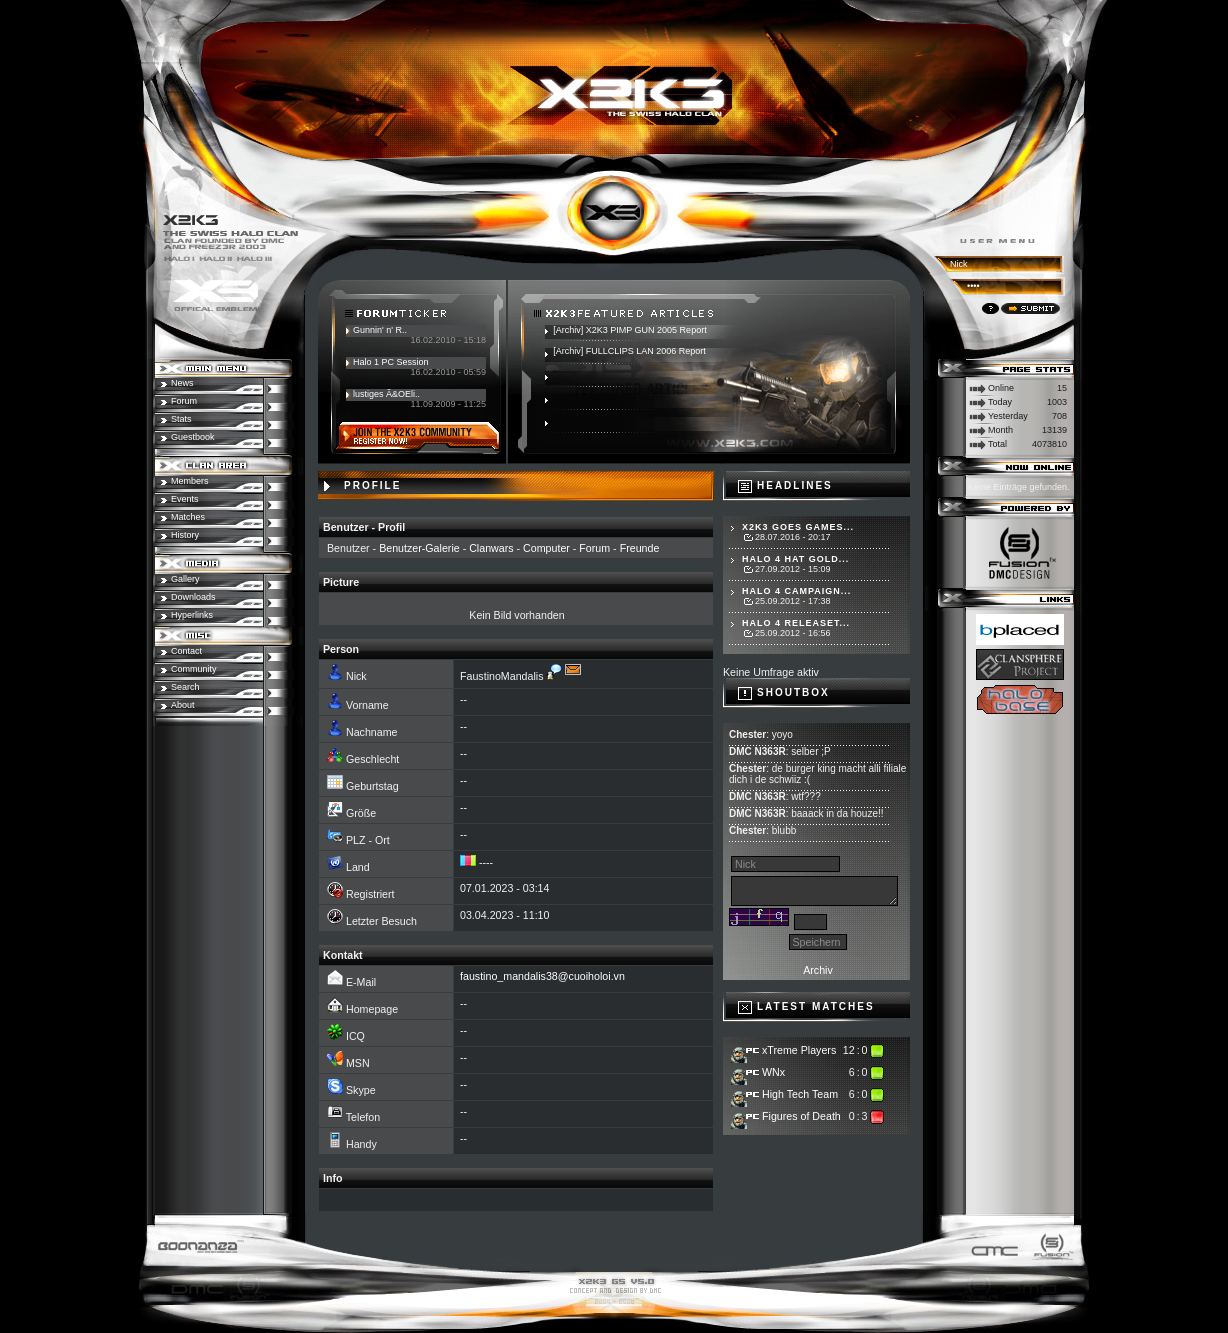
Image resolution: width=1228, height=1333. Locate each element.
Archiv (818, 970)
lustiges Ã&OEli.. (386, 394)
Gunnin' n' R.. (380, 330)
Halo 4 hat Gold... (795, 559)
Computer (546, 548)
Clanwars (491, 548)
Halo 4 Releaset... (796, 623)
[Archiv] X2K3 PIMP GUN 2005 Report (629, 330)
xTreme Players (799, 1050)
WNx (773, 1072)
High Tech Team (800, 1094)
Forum (594, 548)
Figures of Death (801, 1116)
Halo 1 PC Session (391, 362)
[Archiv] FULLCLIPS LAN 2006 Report (629, 351)
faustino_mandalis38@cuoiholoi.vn (542, 976)
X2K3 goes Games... (798, 527)
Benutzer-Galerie (419, 548)
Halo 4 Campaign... (796, 591)
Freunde (640, 548)
